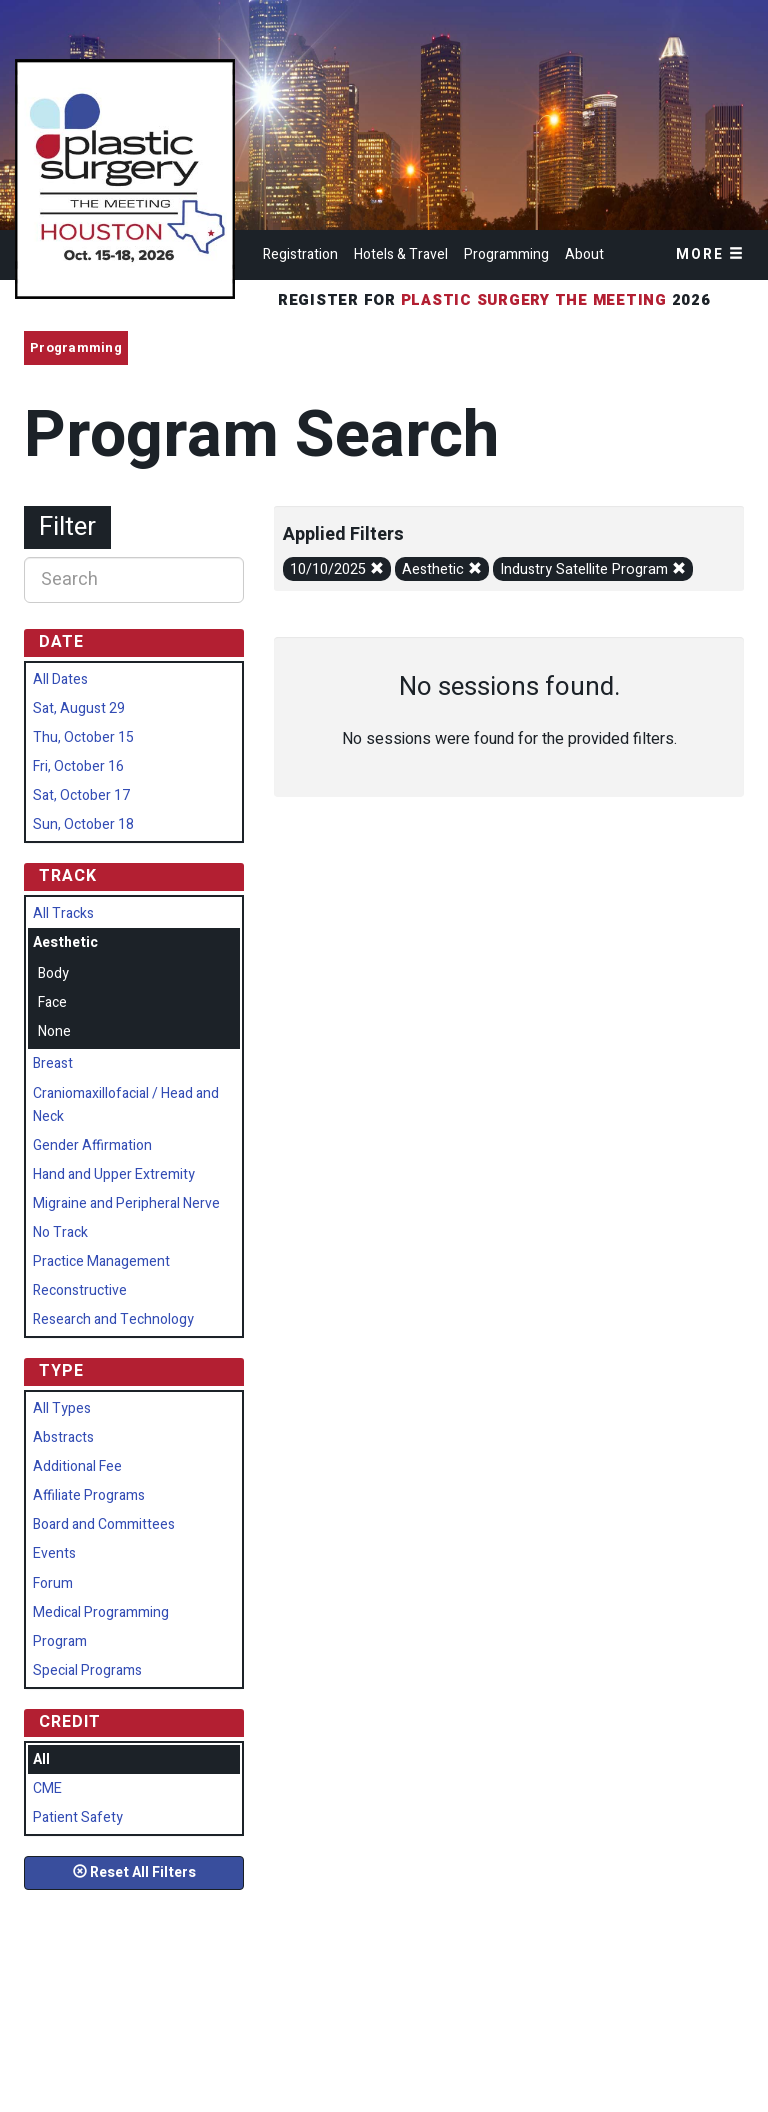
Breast (53, 1063)
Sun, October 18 (83, 824)
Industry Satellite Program (593, 569)
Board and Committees (104, 1524)
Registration (300, 254)
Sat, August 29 (79, 708)
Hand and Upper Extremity (114, 1174)
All (41, 1759)
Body (53, 973)
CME (47, 1788)
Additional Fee (77, 1466)
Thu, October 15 (83, 737)
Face (52, 1002)
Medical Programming (101, 1612)
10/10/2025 (337, 569)
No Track (60, 1232)
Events (54, 1553)
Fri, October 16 (78, 766)
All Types (62, 1408)
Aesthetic (442, 569)
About (584, 254)
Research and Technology (113, 1319)
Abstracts (63, 1437)
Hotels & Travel (401, 254)
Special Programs (87, 1670)
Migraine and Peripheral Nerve (126, 1203)
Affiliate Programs (89, 1495)
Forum (53, 1583)
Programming (506, 254)
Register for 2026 (497, 300)
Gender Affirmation (92, 1145)
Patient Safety (78, 1817)
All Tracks (63, 913)
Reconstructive (80, 1290)
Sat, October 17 (81, 795)
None (54, 1031)
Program (60, 1641)
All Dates (60, 679)
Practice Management (101, 1261)
